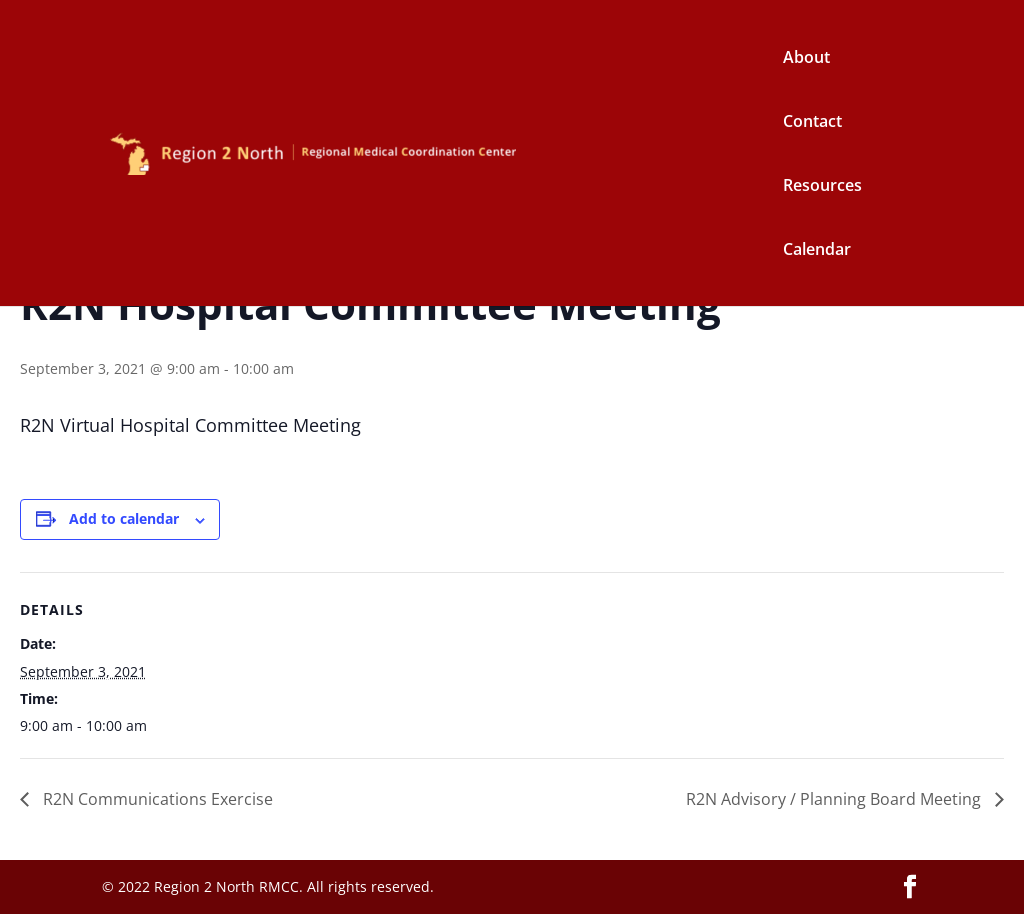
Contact (812, 123)
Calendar (817, 251)
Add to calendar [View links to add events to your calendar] (124, 518)
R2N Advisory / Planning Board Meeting (835, 799)
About (806, 59)
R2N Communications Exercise (156, 799)
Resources (822, 187)
